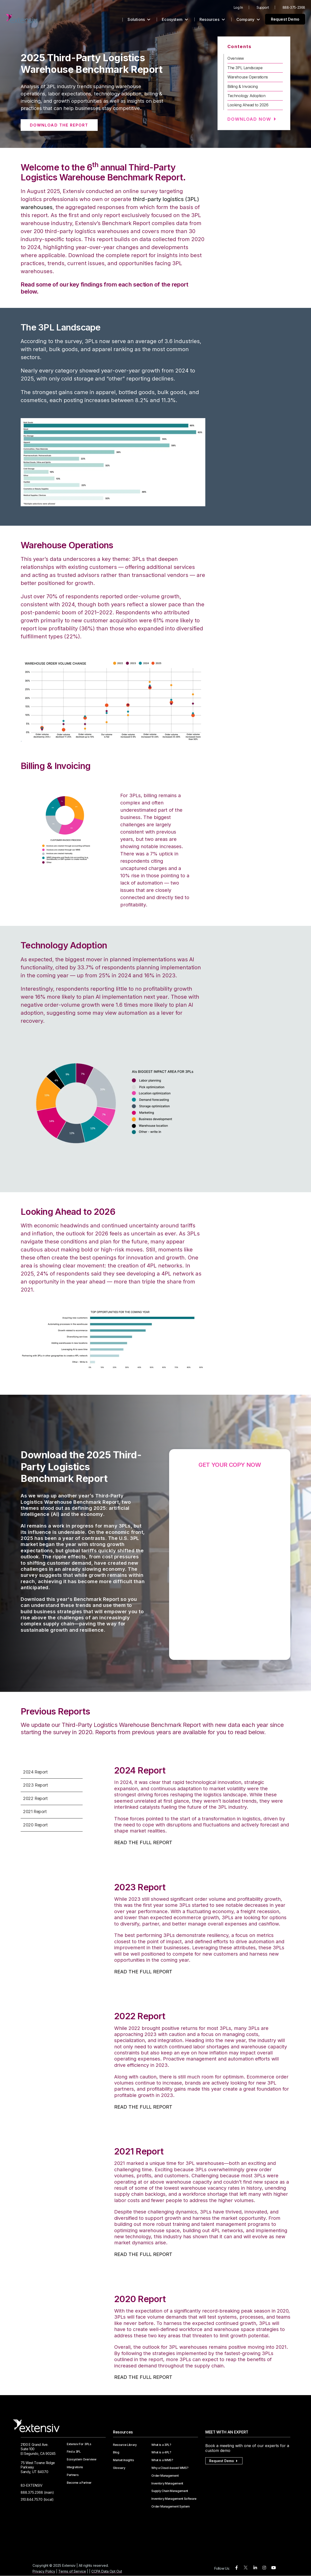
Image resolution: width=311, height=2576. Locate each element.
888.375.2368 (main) (37, 2492)
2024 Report (35, 1771)
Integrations (75, 2467)
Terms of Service (72, 2571)
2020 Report (35, 1824)
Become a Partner (79, 2482)
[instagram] (264, 2568)
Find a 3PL (74, 2451)
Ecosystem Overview (81, 2459)
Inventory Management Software (174, 2498)
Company (248, 19)
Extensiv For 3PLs (79, 2444)
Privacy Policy (44, 2571)
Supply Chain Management (169, 2491)
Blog (116, 2452)
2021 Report (35, 1811)
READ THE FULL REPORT (143, 1842)
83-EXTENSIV (32, 2485)
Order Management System (170, 2506)
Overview (235, 58)
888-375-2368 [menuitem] (294, 7)
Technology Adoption (246, 95)
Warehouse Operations (247, 77)
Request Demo (285, 19)
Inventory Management (167, 2483)
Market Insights (123, 2460)
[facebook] (236, 2568)
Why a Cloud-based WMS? (169, 2468)
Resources (212, 19)
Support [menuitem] (263, 7)
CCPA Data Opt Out (106, 2571)
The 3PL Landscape (244, 67)
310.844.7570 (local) (37, 2499)
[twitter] (245, 2569)
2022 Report (35, 1798)
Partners (72, 2475)
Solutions (139, 19)
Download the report (59, 125)
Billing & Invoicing (242, 86)
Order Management (165, 2475)
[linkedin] (255, 2568)
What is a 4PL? (161, 2452)
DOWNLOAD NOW (250, 119)
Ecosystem (175, 19)
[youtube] (273, 2568)
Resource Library (125, 2445)
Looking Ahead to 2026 (247, 104)
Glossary (119, 2468)
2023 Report (35, 1785)
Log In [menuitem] (238, 7)
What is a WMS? (162, 2460)
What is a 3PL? (161, 2445)
